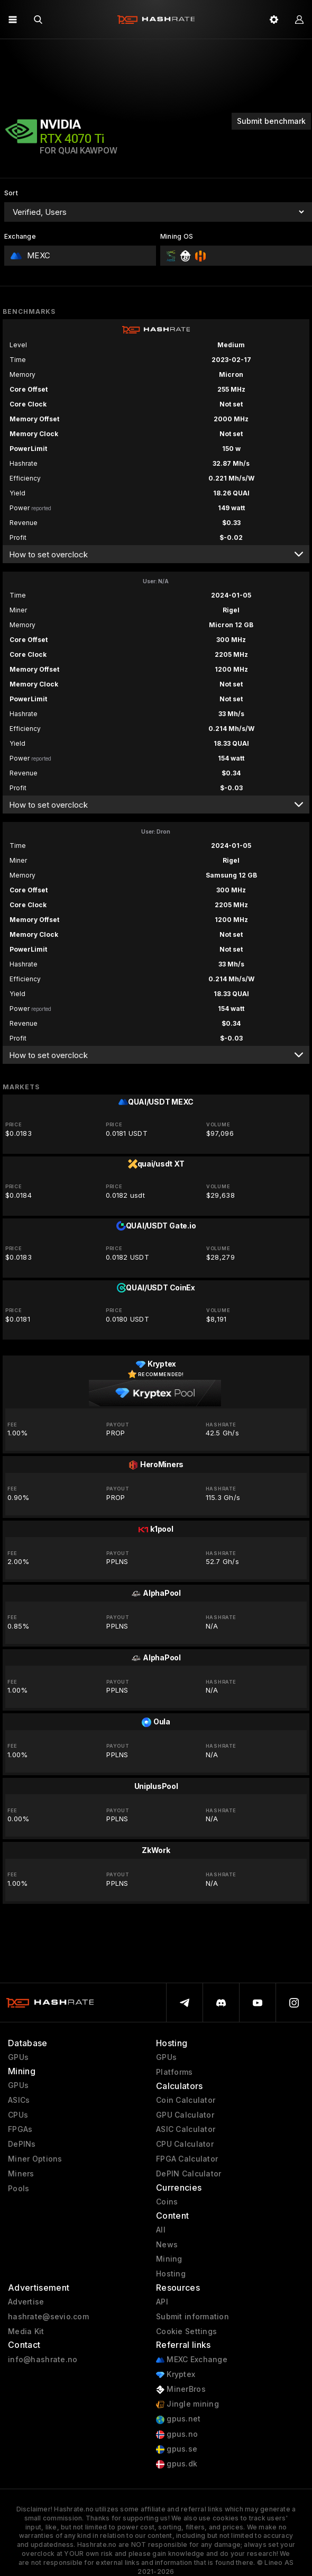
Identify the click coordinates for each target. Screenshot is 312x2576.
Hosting (171, 2274)
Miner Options (35, 2159)
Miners (21, 2174)
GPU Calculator (185, 2115)
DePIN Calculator (188, 2174)
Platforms (174, 2072)
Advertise (26, 2302)
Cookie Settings (186, 2331)
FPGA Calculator (187, 2159)
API (162, 2302)
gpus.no (177, 2434)
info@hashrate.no (42, 2359)
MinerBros (181, 2389)
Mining (169, 2259)
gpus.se (176, 2449)
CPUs (18, 2115)
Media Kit (26, 2331)
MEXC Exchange (191, 2359)
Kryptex (175, 2374)
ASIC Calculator (185, 2129)
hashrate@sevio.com (48, 2316)
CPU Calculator (185, 2144)
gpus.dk (176, 2464)
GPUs (18, 2057)
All (161, 2230)
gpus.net (178, 2419)
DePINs (22, 2144)
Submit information (192, 2316)
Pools (18, 2188)
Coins (167, 2202)
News (167, 2244)
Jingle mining (187, 2404)
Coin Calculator (185, 2100)
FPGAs (20, 2129)
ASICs (19, 2100)
